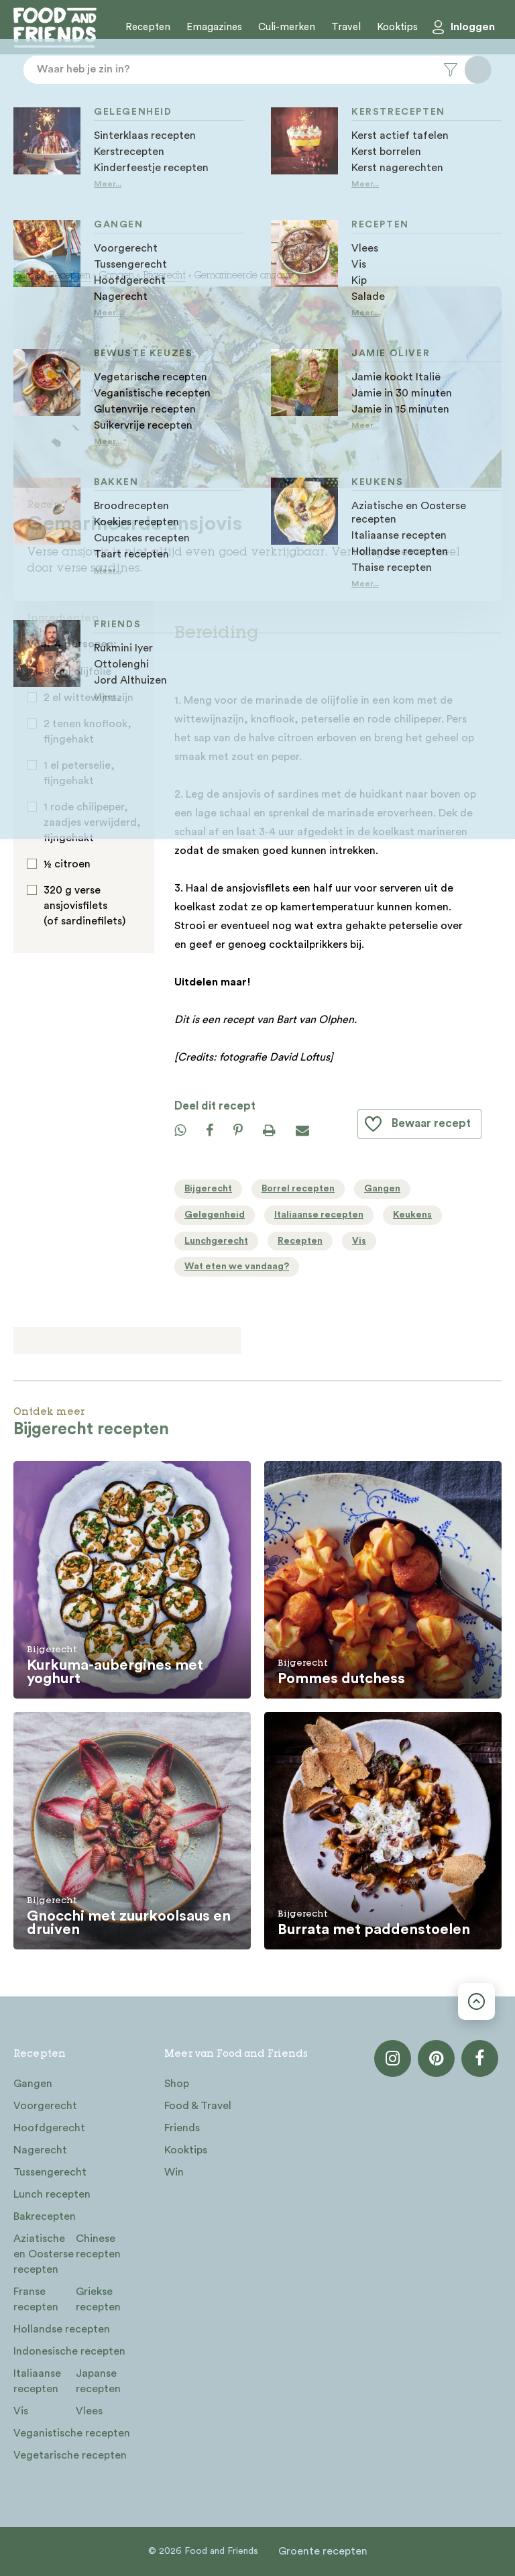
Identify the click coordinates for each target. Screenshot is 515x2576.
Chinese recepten (98, 2246)
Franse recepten (35, 2299)
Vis (20, 2411)
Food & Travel (197, 2105)
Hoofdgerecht (49, 2128)
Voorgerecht (45, 2105)
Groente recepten (322, 2551)
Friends (182, 2128)
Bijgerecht (164, 276)
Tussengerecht (50, 2172)
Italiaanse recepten (37, 2381)
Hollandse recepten (61, 2329)
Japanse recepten (98, 2381)
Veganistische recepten (71, 2433)
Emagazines (214, 27)
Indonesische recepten (69, 2351)
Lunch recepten (52, 2194)
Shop (176, 2083)
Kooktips (397, 27)
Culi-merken (286, 27)
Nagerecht (40, 2150)
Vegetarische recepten (70, 2455)
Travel (346, 27)
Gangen (116, 276)
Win (174, 2172)
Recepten (147, 27)
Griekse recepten (98, 2299)
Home (26, 276)
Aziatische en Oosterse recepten (43, 2254)
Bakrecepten (44, 2216)
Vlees (89, 2411)
